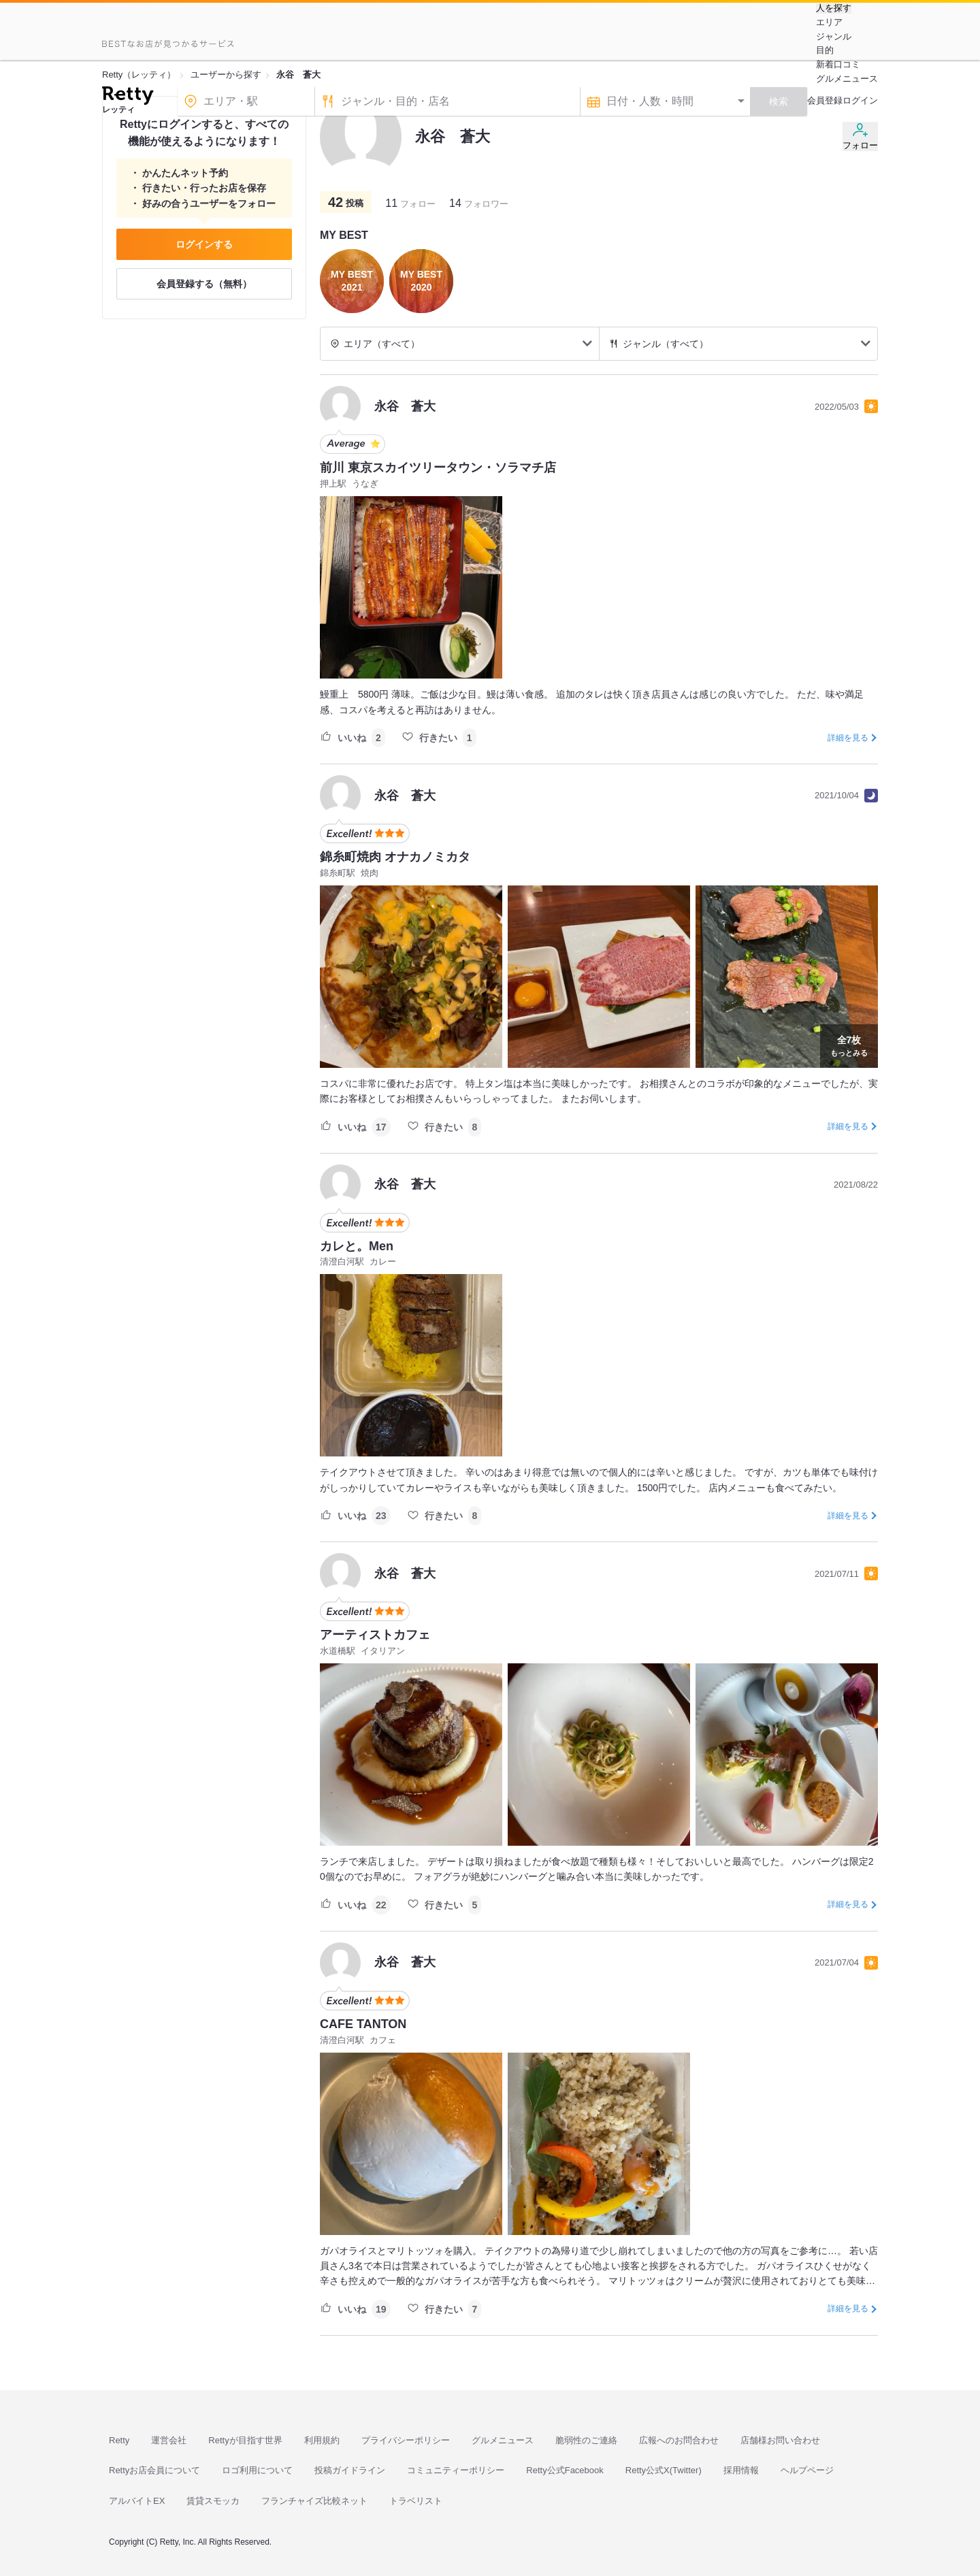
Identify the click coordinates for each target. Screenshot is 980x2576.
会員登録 (825, 100)
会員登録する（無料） (204, 283)
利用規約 (322, 2440)
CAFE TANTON (363, 2024)
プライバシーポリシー (405, 2440)
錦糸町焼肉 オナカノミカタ (395, 857)
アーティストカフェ (375, 1635)
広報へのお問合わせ (679, 2440)
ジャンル (833, 36)
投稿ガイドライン (349, 2470)
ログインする (204, 244)
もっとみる (849, 1044)
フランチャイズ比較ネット (314, 2501)
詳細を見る (848, 738)
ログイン (860, 100)
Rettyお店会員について (154, 2470)
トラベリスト (415, 2501)
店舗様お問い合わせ (780, 2440)
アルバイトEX (137, 2501)
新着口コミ (838, 64)
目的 (825, 50)
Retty (119, 2440)
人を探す (833, 8)
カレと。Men (356, 1246)
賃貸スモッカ (213, 2501)
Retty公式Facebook (564, 2470)
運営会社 (168, 2440)
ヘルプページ (807, 2470)
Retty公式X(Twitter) (663, 2470)
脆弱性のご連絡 (586, 2440)
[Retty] (127, 97)
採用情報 (741, 2470)
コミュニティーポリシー (455, 2470)
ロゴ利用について (257, 2470)
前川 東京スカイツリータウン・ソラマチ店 (438, 467)
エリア (829, 22)
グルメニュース (847, 79)
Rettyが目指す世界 (245, 2440)
